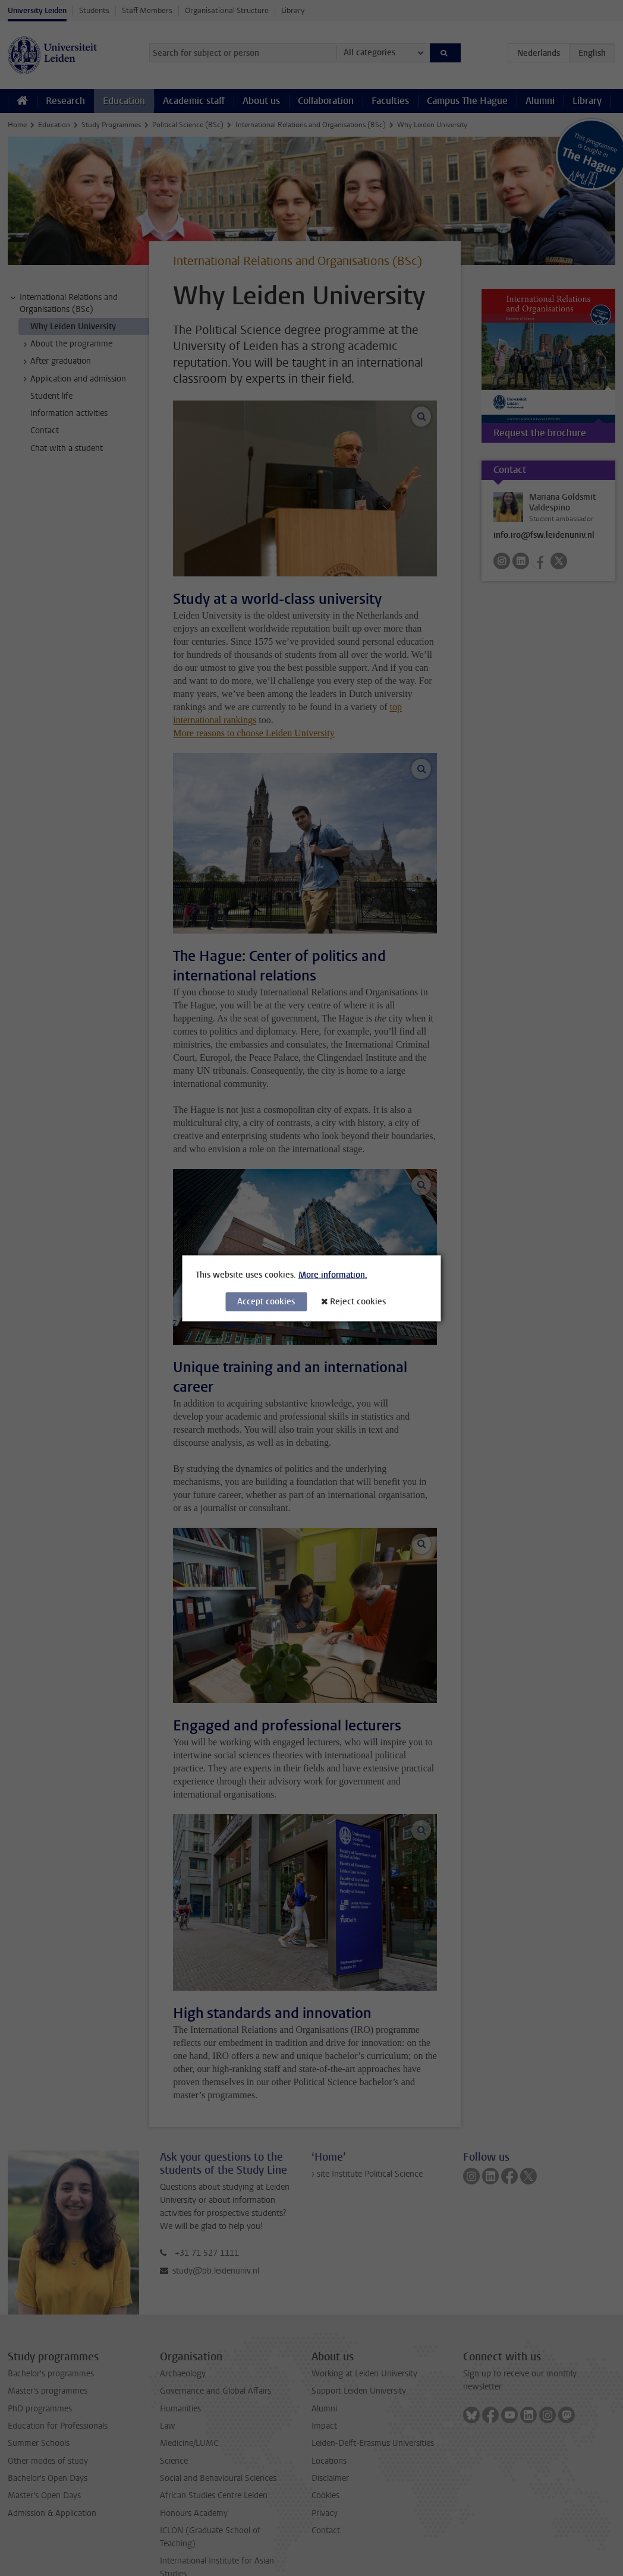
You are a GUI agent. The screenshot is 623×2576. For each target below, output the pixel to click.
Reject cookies (358, 1301)
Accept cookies (266, 1301)
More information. (332, 1274)
